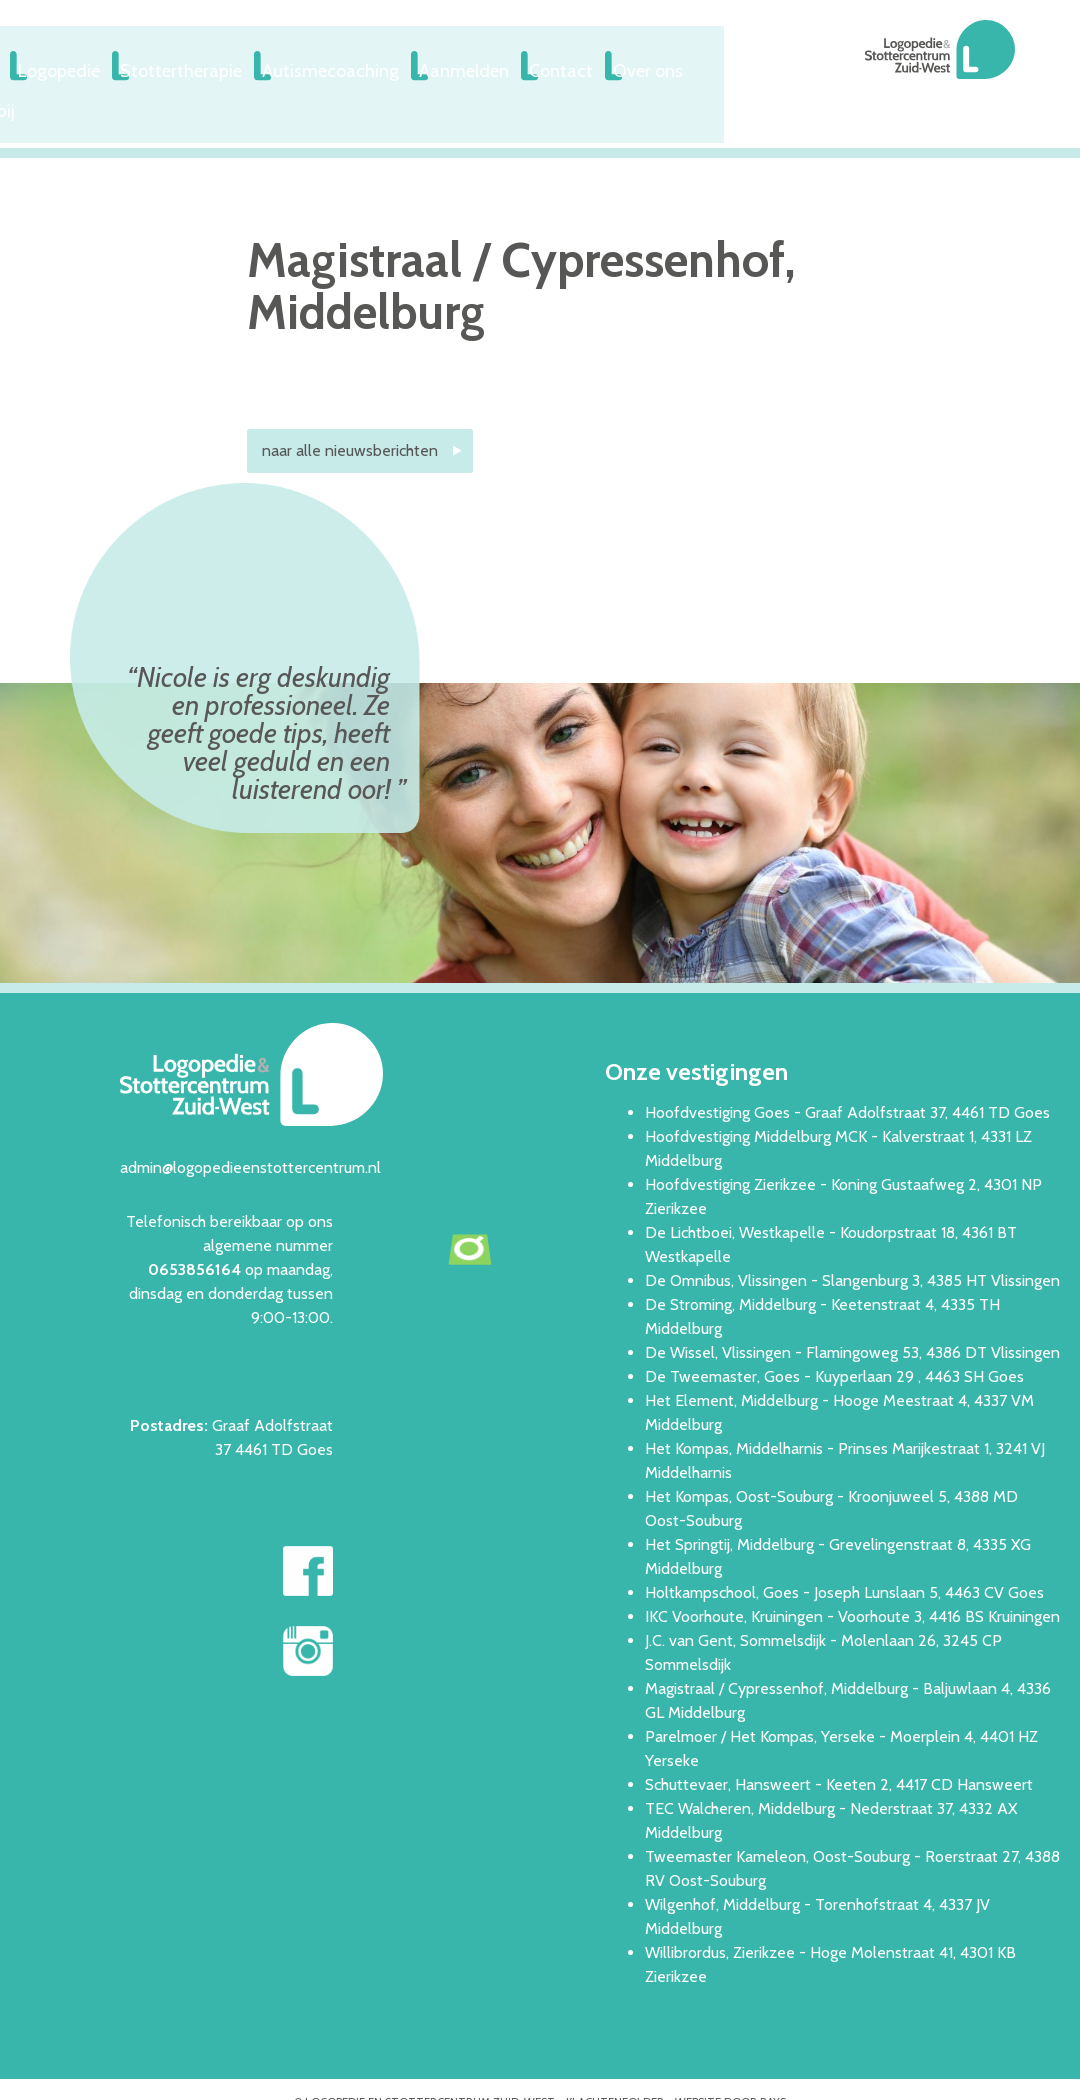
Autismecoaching (496, 66)
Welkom (113, 66)
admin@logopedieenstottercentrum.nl (250, 1123)
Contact (740, 66)
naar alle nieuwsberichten (350, 407)
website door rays (730, 2058)
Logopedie (216, 66)
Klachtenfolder (615, 2058)
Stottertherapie (345, 66)
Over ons (838, 66)
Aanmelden (633, 66)
